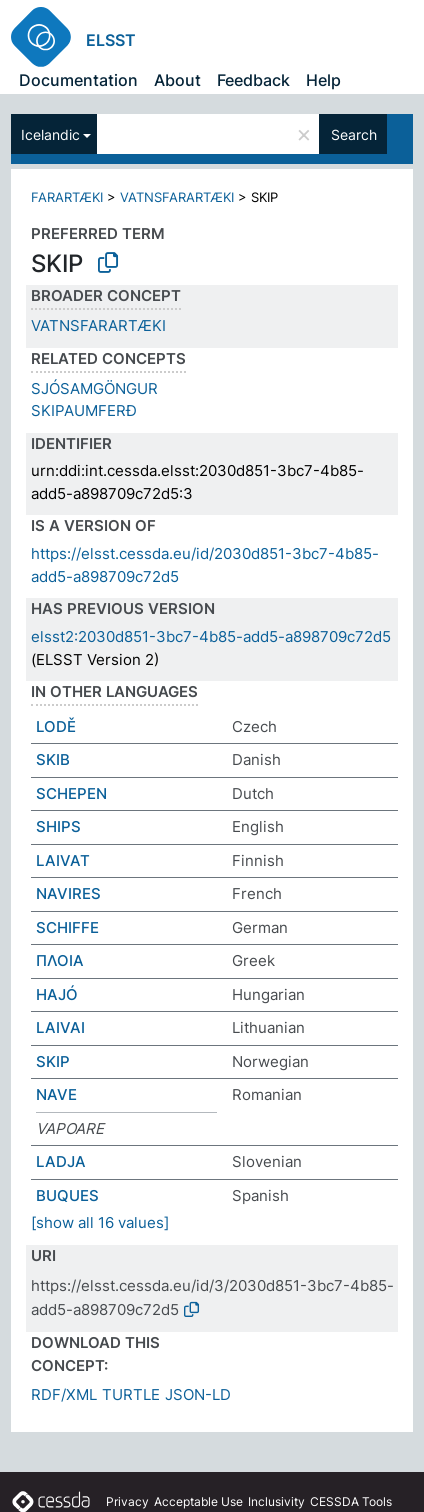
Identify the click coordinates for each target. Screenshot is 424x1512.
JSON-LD (198, 1394)
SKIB (53, 759)
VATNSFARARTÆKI (177, 197)
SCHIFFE (67, 927)
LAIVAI (60, 1027)
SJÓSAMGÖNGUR (94, 388)
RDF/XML (64, 1394)
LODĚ (56, 726)
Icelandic (50, 134)
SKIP (53, 1061)
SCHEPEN (71, 793)
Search (354, 134)
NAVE (56, 1094)
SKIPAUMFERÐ (84, 410)
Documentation (78, 80)
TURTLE (131, 1394)
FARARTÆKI (67, 197)
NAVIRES (68, 893)
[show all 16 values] (100, 1222)
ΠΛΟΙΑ (60, 960)
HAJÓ (57, 994)
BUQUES (67, 1195)
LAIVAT (63, 860)
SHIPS (58, 826)
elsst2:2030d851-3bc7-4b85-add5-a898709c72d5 (211, 636)
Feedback (253, 80)
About (177, 80)
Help (323, 80)
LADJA (61, 1161)
